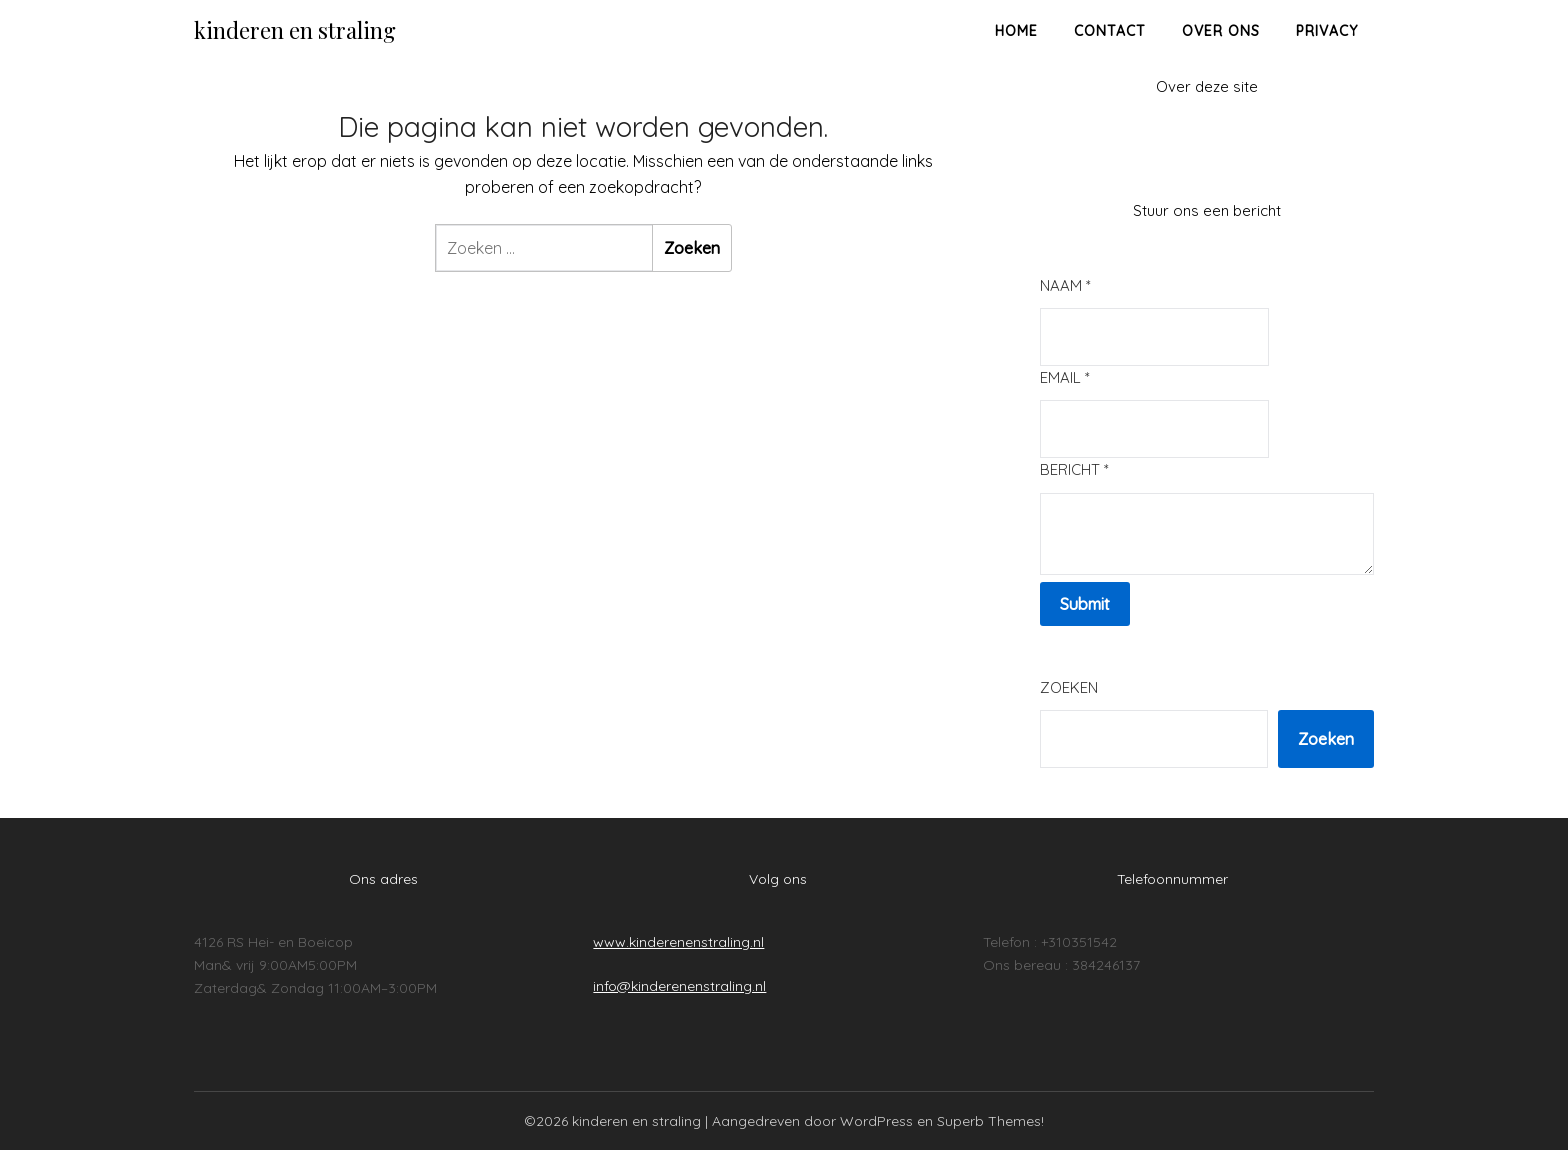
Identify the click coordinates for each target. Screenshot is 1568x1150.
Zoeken (1069, 687)
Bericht (1074, 469)
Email (1065, 377)
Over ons (1221, 31)
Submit (1085, 604)
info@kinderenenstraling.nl (679, 986)
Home (1016, 31)
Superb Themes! (990, 1121)
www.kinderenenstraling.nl (678, 942)
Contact (1110, 31)
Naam (1065, 285)
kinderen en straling (295, 30)
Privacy (1327, 31)
